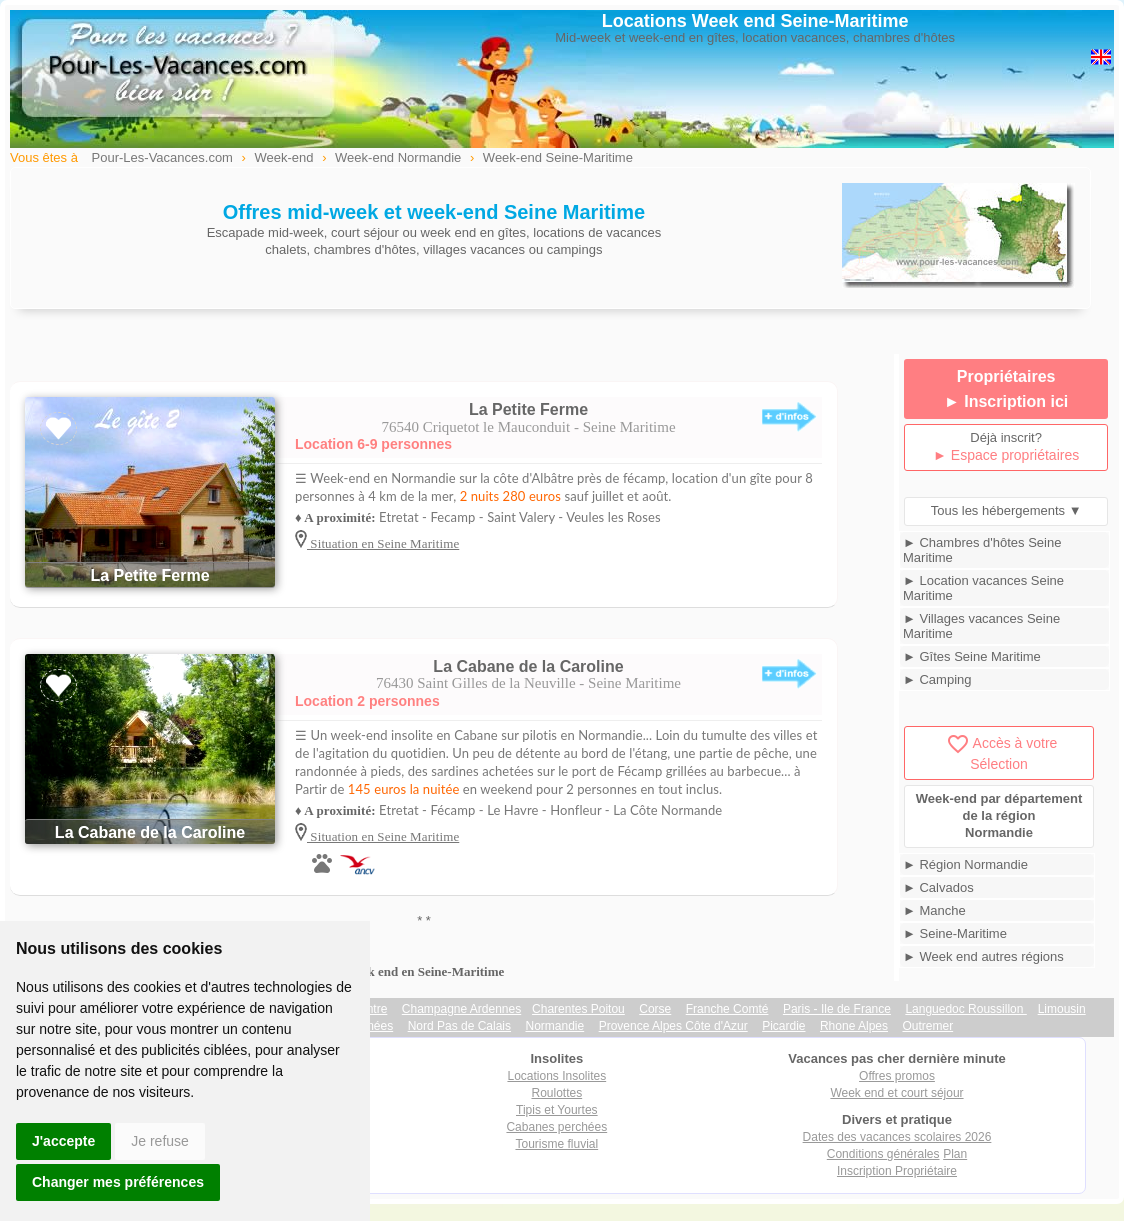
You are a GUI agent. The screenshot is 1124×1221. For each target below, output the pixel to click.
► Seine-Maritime (955, 933)
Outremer (927, 1026)
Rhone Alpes (854, 1026)
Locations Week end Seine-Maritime (755, 21)
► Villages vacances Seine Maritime (981, 626)
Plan (955, 1154)
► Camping (937, 679)
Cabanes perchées (556, 1127)
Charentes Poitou (578, 1009)
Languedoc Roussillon (965, 1009)
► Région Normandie (965, 864)
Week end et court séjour (896, 1093)
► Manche (934, 910)
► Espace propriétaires (1006, 455)
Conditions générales (883, 1154)
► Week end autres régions (983, 956)
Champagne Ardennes (461, 1009)
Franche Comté (727, 1009)
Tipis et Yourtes (557, 1110)
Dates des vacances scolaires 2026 (897, 1137)
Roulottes (556, 1093)
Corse (655, 1009)
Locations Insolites (556, 1076)
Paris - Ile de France (837, 1009)
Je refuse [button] (160, 1141)
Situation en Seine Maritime (383, 543)
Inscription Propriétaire (897, 1171)
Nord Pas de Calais (459, 1026)
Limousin (1062, 1009)
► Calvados (938, 887)
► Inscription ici (1006, 401)
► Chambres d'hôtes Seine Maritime (982, 550)
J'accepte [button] (63, 1141)
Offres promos (897, 1076)
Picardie (783, 1026)
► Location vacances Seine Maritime (983, 588)
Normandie (554, 1026)
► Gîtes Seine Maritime (972, 656)
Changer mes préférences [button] (118, 1182)
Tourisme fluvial (556, 1144)
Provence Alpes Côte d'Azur (673, 1026)
